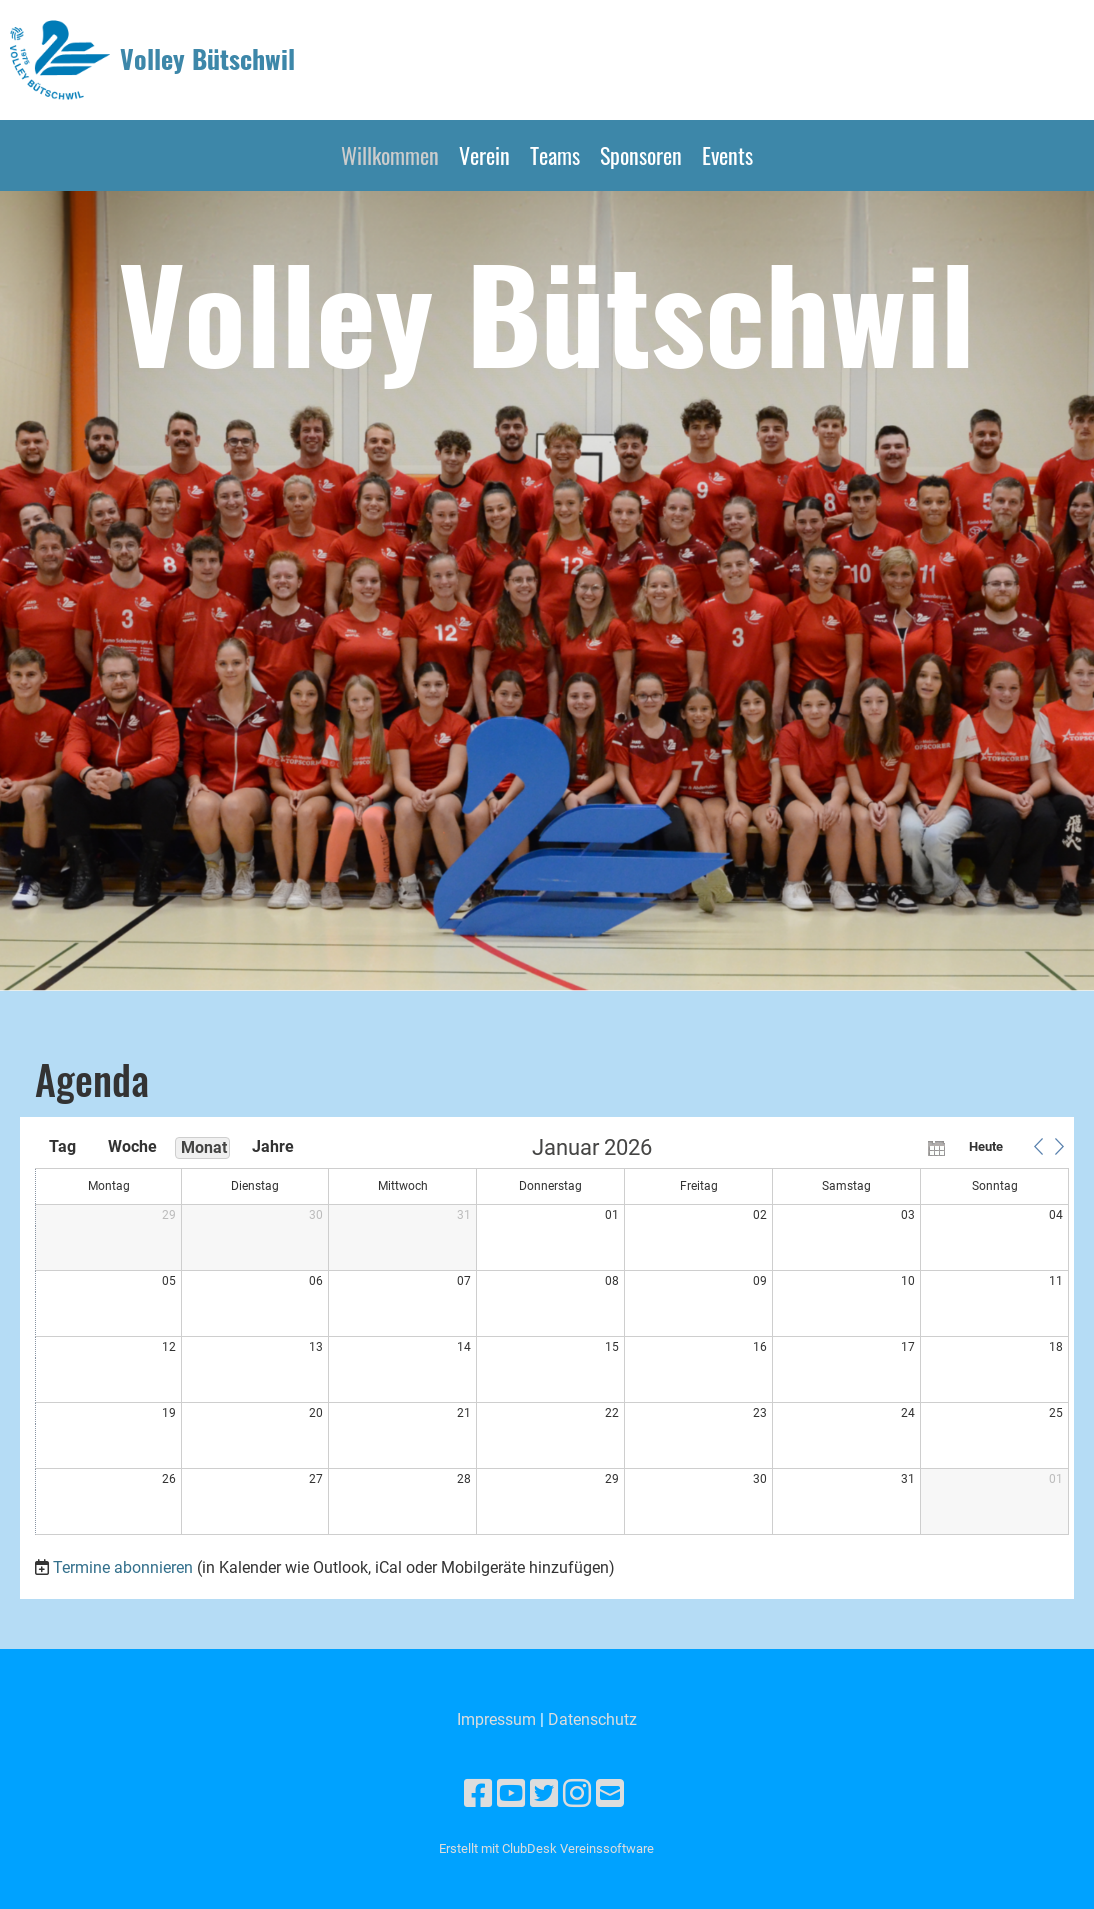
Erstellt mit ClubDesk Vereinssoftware (546, 1848)
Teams (555, 155)
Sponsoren (641, 155)
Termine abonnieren (123, 1567)
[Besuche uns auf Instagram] (577, 1794)
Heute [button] (986, 1146)
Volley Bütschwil (207, 59)
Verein (484, 155)
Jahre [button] (273, 1146)
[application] (552, 1337)
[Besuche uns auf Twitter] (544, 1794)
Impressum (496, 1719)
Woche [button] (132, 1146)
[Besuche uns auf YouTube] (511, 1794)
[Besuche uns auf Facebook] (478, 1794)
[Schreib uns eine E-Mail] (610, 1794)
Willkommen (390, 155)
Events (727, 155)
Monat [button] (204, 1147)
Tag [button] (62, 1146)
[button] (1038, 1147)
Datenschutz (592, 1719)
